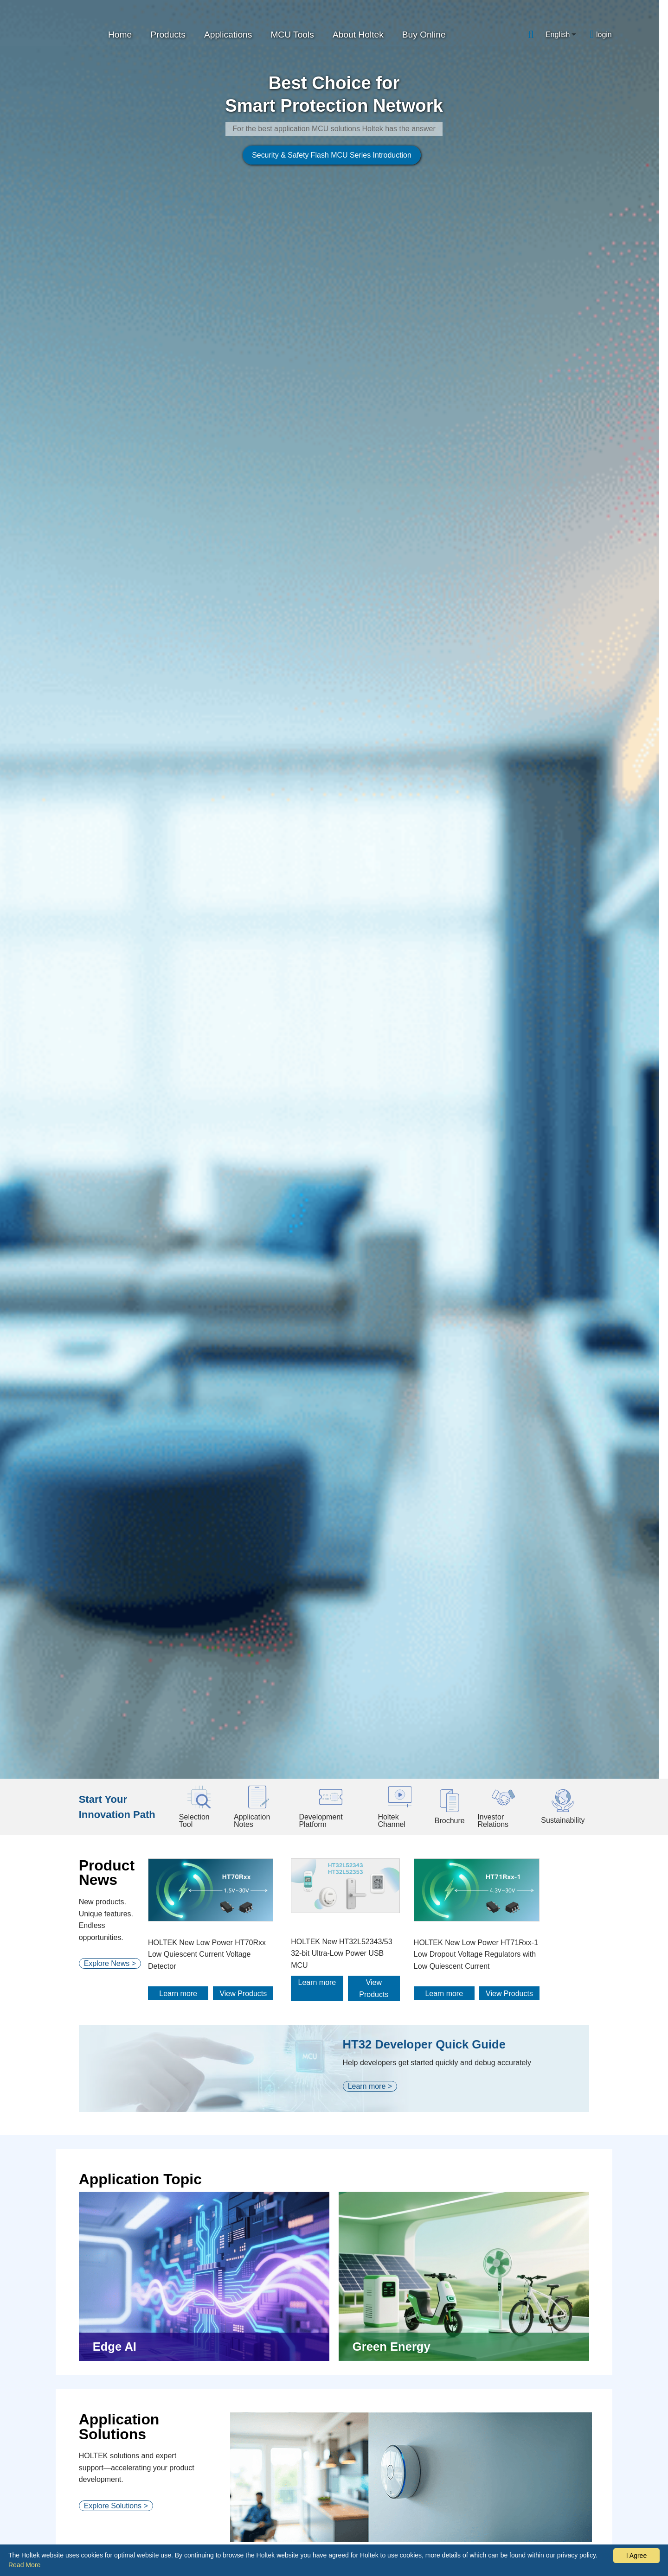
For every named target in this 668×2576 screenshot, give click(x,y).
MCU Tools (292, 35)
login (603, 34)
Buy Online (424, 35)
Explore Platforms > (116, 2180)
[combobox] (561, 35)
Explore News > (110, 1179)
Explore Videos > (112, 2483)
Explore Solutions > (116, 1718)
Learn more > (373, 1298)
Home (120, 35)
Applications (228, 35)
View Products (258, 1206)
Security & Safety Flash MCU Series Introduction (280, 369)
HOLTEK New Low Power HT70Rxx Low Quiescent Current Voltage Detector (222, 1168)
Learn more (193, 1206)
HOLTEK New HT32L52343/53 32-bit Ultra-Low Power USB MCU (371, 1166)
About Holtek (358, 35)
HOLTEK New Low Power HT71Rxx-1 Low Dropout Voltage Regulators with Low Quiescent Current (519, 1168)
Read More (24, 2565)
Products (168, 35)
